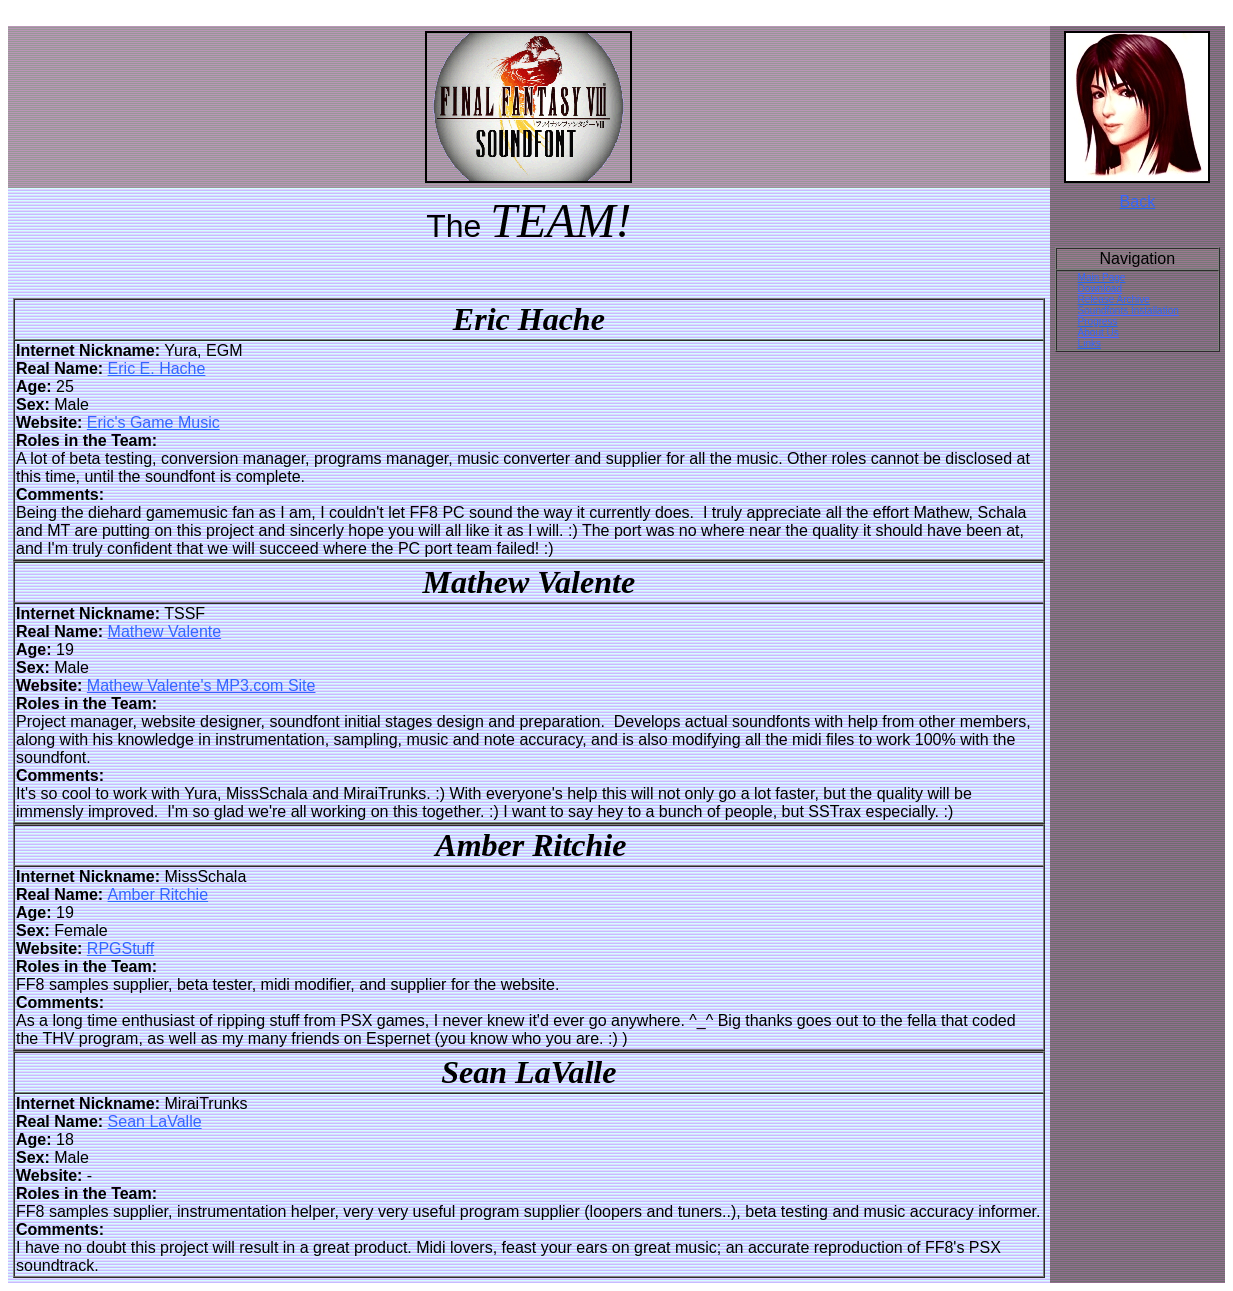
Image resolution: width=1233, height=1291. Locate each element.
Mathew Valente (165, 631)
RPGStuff (120, 948)
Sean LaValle (155, 1121)
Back (1138, 201)
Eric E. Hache (157, 368)
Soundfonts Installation (1128, 310)
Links (1089, 343)
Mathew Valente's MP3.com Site (201, 685)
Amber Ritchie (158, 894)
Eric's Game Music (153, 422)
